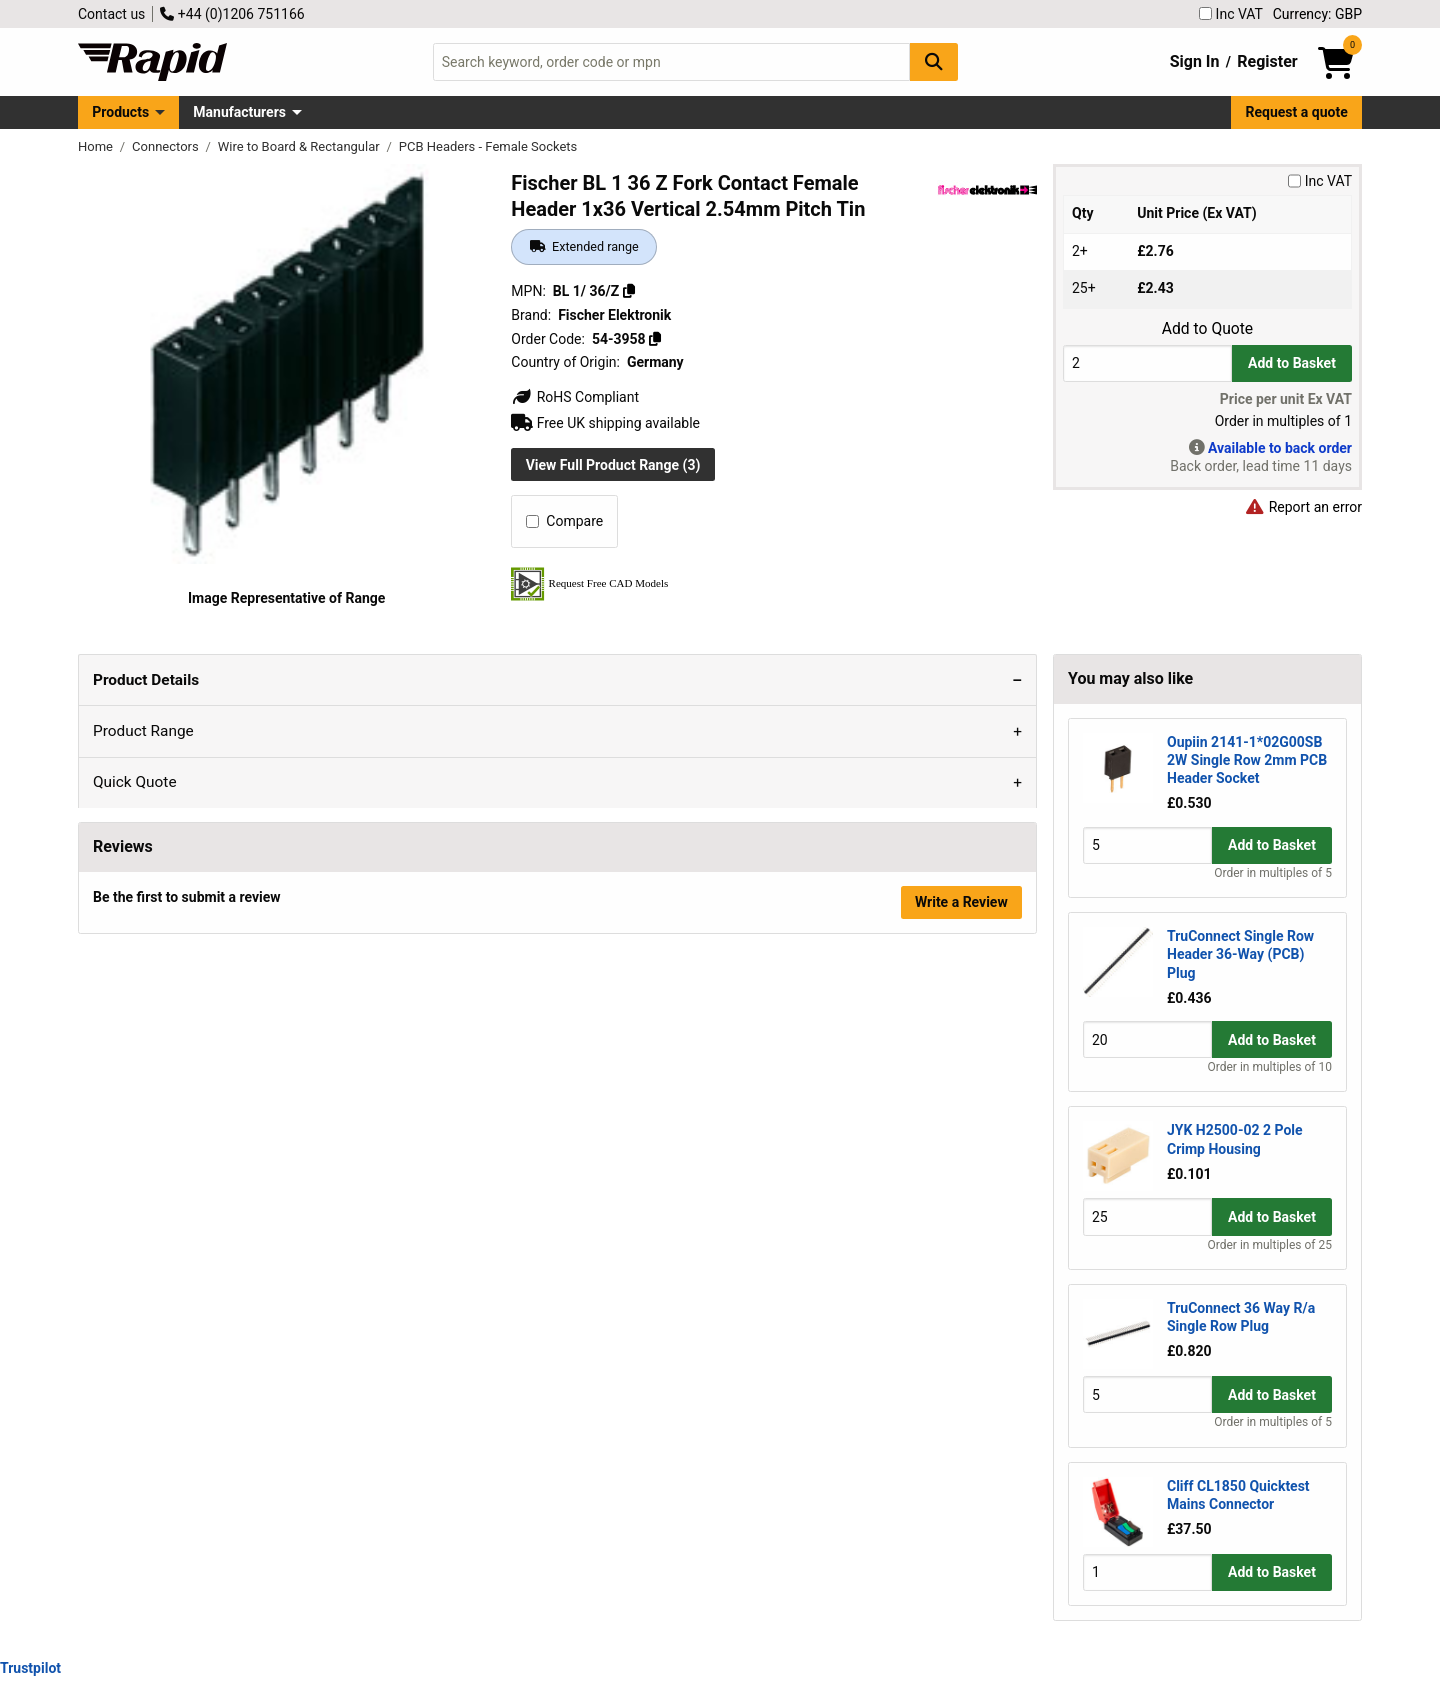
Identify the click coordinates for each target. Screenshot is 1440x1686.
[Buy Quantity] (1147, 363)
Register (1267, 61)
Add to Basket (1292, 363)
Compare (564, 521)
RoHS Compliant (575, 397)
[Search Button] (934, 61)
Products (120, 112)
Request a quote (1297, 112)
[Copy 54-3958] (655, 339)
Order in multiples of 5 (1273, 873)
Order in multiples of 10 (1270, 1067)
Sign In (1195, 61)
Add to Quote (1207, 329)
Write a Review (961, 1191)
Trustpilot (30, 1668)
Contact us (111, 14)
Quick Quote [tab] (389, 680)
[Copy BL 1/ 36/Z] (629, 291)
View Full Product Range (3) (613, 465)
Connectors (167, 146)
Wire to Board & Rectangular (300, 146)
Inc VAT (1231, 14)
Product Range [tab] (272, 680)
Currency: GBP (1317, 14)
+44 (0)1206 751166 (232, 14)
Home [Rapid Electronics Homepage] (97, 146)
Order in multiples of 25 (1270, 1245)
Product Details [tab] (144, 680)
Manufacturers (239, 112)
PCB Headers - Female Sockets (488, 146)
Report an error (1303, 507)
